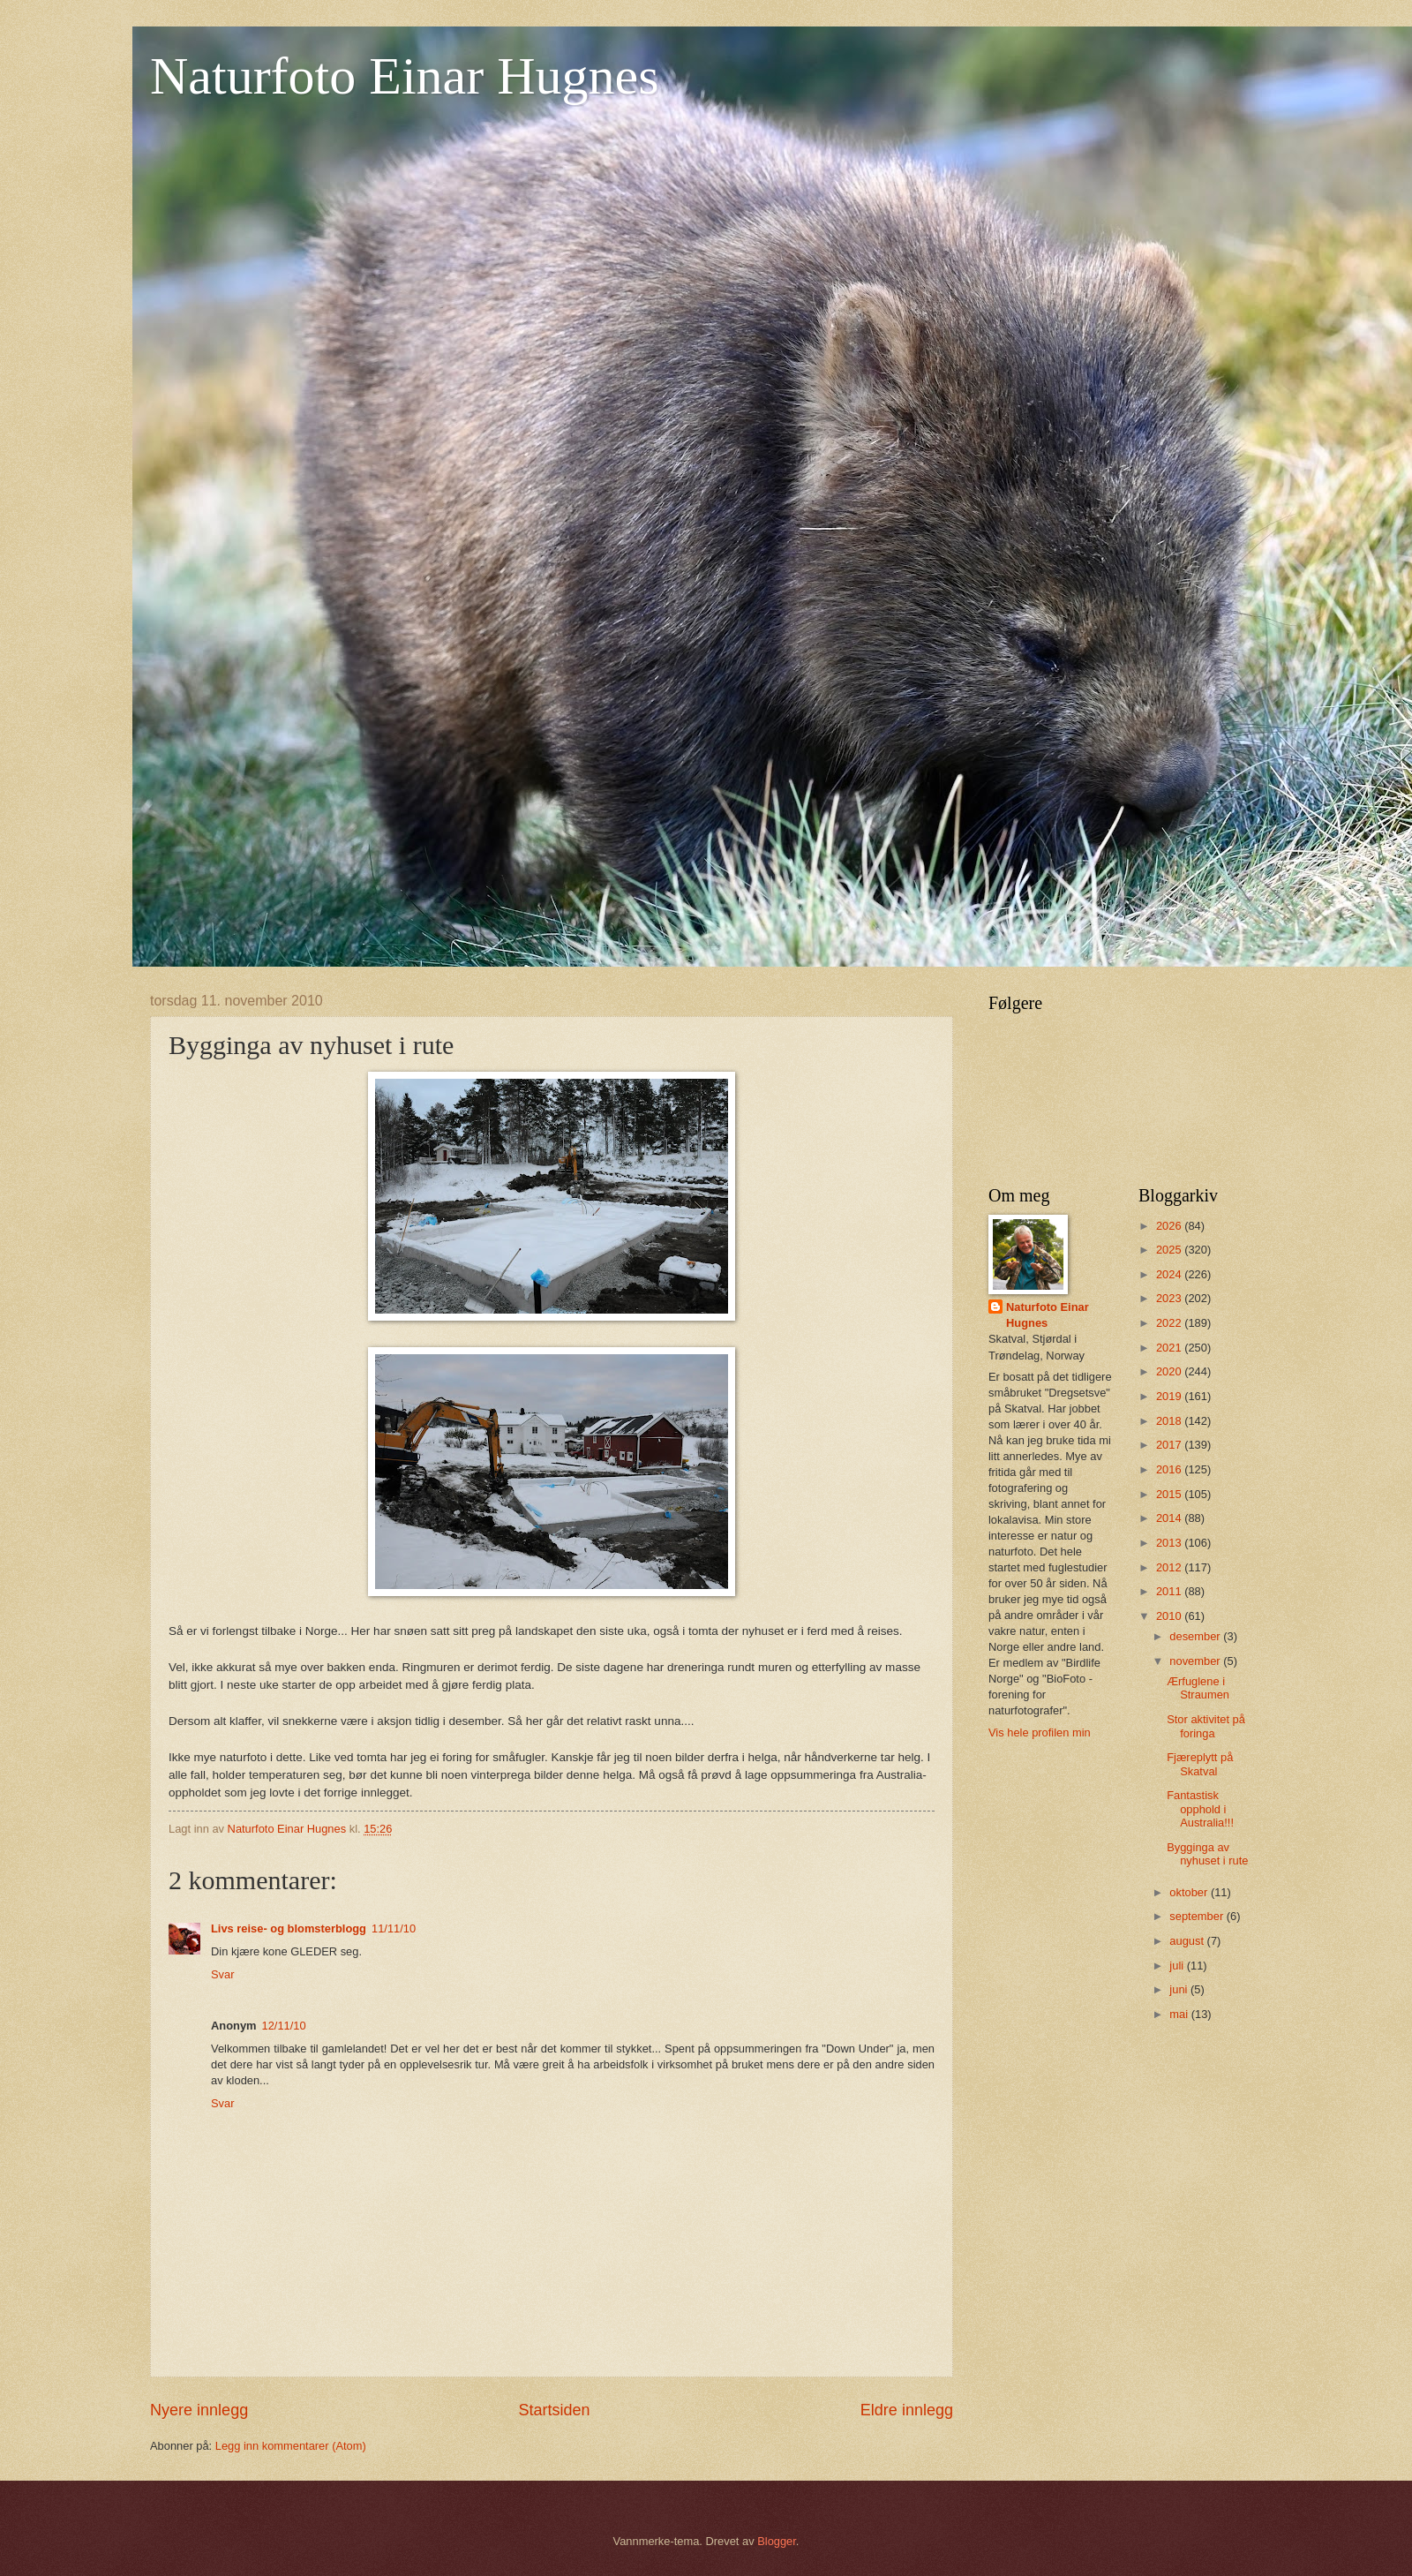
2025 (1170, 1249)
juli (1177, 1965)
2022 (1170, 1322)
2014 (1170, 1518)
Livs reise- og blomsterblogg (288, 1928)
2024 (1170, 1274)
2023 (1170, 1298)
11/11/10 (394, 1928)
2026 (1170, 1225)
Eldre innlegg (906, 2410)
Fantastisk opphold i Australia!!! (1200, 1809)
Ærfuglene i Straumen (1198, 1688)
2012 (1170, 1567)
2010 (1170, 1616)
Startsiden (554, 2410)
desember (1196, 1636)
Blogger (776, 2541)
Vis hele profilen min (1039, 1732)
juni (1179, 1989)
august (1187, 1940)
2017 (1170, 1444)
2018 (1170, 1420)
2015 (1170, 1494)
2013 (1170, 1542)
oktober (1190, 1892)
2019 (1170, 1396)
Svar (222, 1974)
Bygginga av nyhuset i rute (1207, 1854)
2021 (1170, 1347)
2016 (1170, 1469)
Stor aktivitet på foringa (1206, 1726)
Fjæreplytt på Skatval (1200, 1764)
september (1197, 1916)
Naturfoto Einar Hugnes (404, 76)
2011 (1170, 1591)
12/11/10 (284, 2025)
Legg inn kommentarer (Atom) (290, 2445)
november (1196, 1661)
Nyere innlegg (199, 2410)
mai (1179, 2014)
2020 (1170, 1371)
